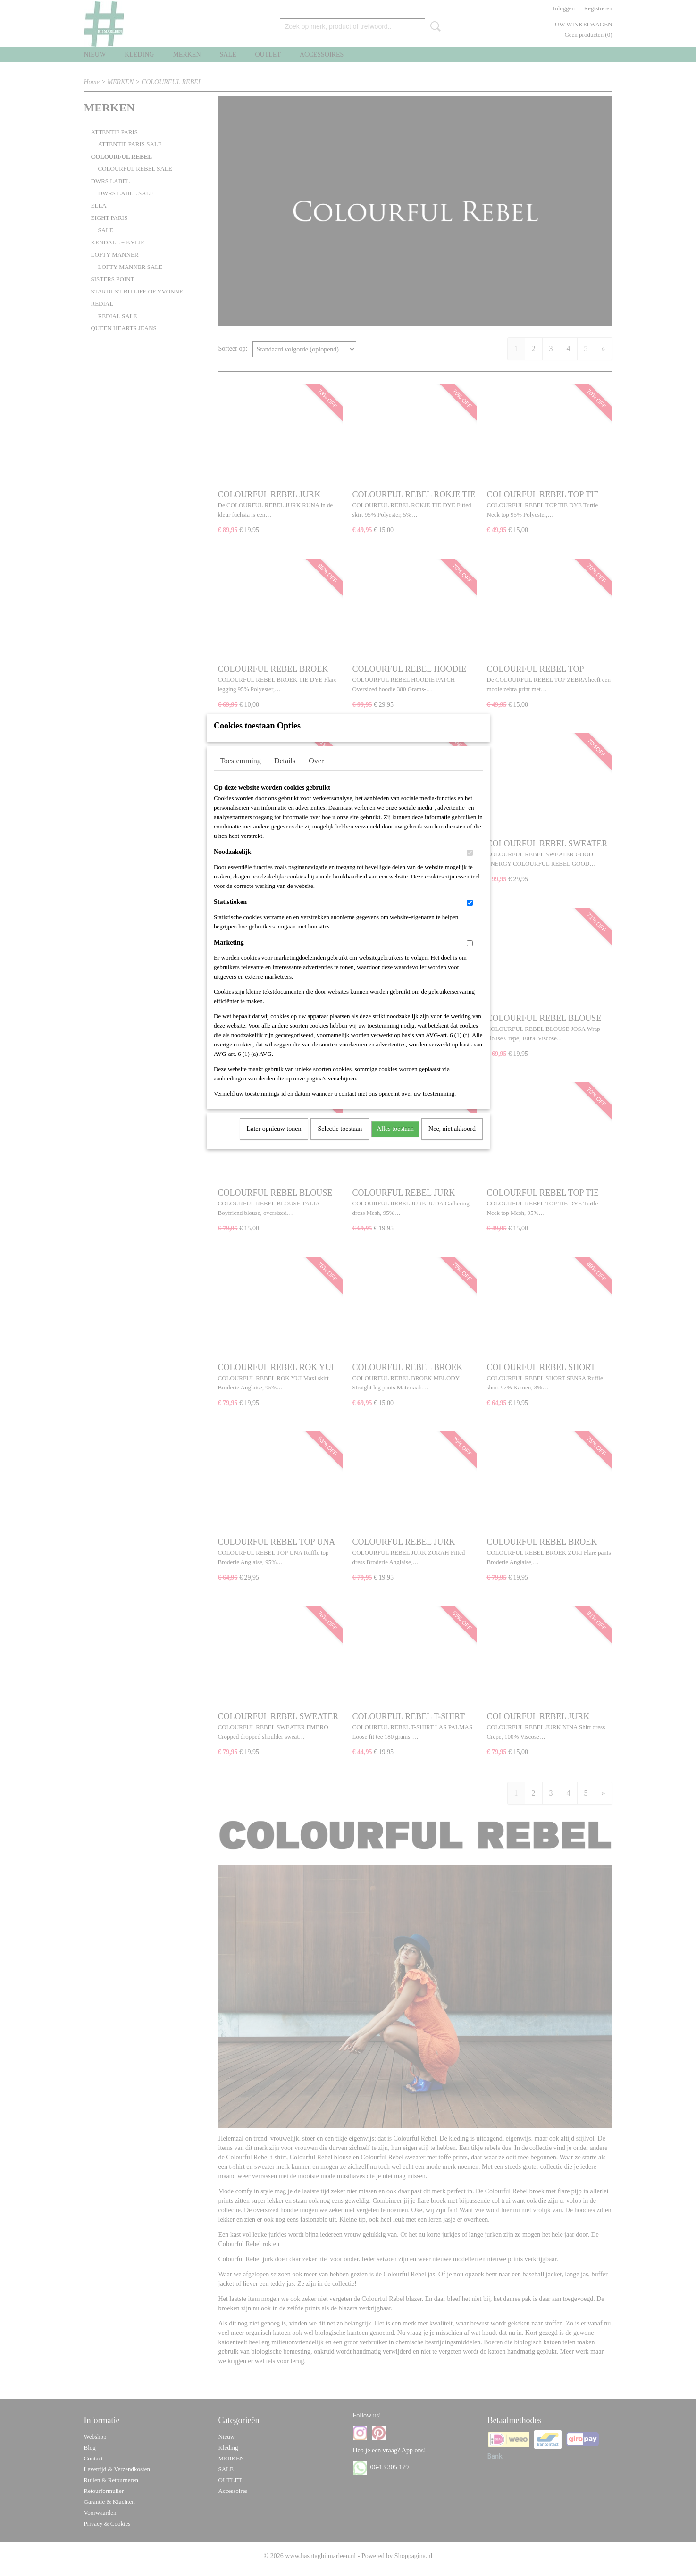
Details (284, 773)
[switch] (470, 865)
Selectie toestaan (340, 1141)
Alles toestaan (395, 1141)
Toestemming (240, 773)
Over (316, 773)
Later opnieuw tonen (274, 1141)
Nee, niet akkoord (452, 1141)
